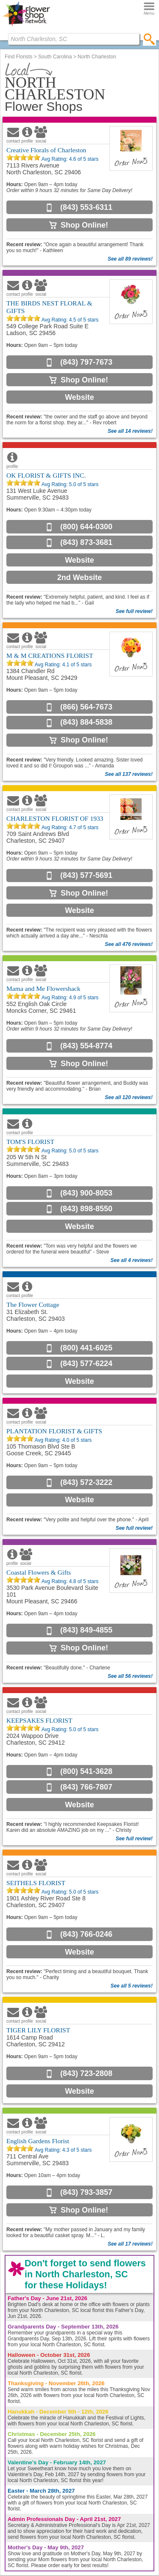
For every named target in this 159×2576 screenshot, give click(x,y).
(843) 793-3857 (86, 2192)
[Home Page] (26, 26)
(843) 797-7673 (86, 362)
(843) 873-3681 (86, 542)
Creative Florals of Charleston (46, 150)
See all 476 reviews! (129, 944)
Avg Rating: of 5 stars (69, 159)
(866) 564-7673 (86, 707)
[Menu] (149, 9)
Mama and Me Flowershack (43, 988)
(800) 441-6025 (86, 1348)
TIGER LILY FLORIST (38, 2030)
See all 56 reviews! (130, 1676)
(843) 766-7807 (86, 1787)
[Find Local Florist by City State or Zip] (73, 39)
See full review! (134, 611)
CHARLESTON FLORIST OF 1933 (54, 818)
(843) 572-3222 (86, 1482)
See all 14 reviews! (130, 431)
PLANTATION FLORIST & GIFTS (54, 1431)
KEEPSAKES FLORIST (39, 1720)
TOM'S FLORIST (30, 1141)
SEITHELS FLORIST (35, 1882)
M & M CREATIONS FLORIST (49, 655)
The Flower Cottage (32, 1304)
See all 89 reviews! (130, 259)
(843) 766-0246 (86, 1934)
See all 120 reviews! (129, 1097)
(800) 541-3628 (86, 1771)
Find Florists (18, 57)
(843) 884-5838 (86, 722)
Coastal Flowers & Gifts (38, 1572)
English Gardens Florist (37, 2140)
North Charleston (97, 57)
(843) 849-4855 (86, 1630)
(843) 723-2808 (86, 2073)
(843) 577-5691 (86, 875)
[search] (149, 39)
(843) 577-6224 (86, 1363)
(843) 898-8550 (86, 1208)
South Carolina (55, 57)
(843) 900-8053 (86, 1193)
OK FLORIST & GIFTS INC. (46, 475)
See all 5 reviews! (132, 1986)
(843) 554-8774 (86, 1046)
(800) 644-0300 (86, 526)
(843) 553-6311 (86, 207)
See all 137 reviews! (129, 774)
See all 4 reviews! (132, 1260)
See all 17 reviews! (130, 2244)
